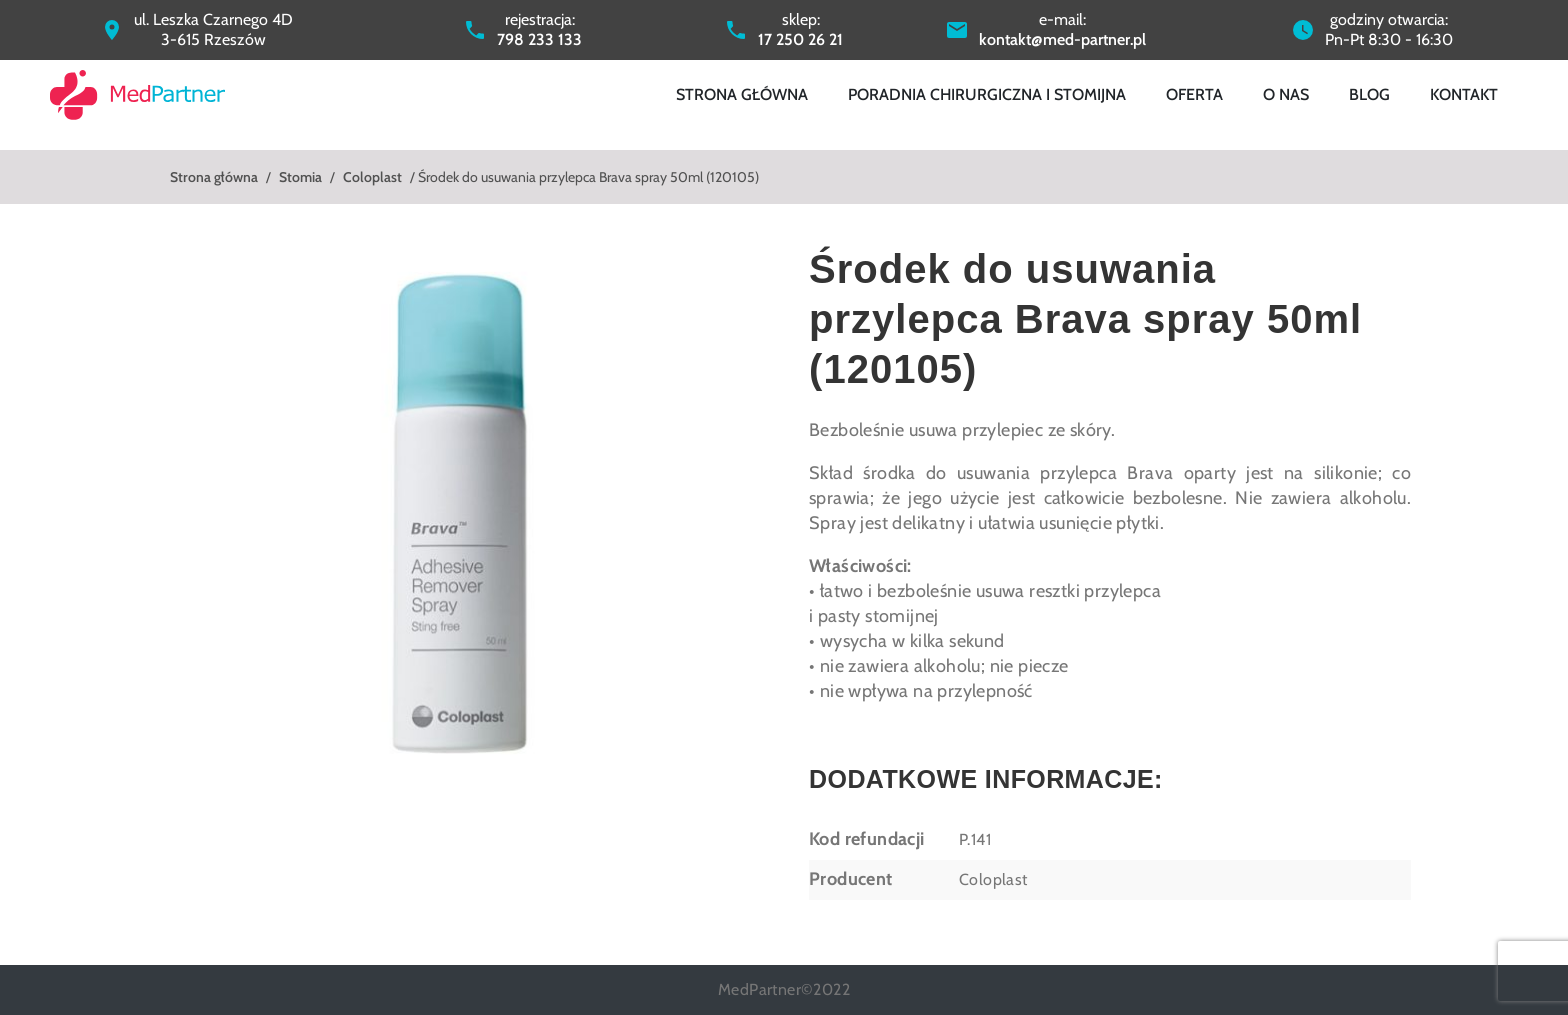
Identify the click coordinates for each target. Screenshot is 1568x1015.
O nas (1286, 94)
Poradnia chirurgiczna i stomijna (987, 94)
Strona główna (742, 94)
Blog (1369, 94)
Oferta (1194, 94)
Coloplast (372, 177)
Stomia (300, 177)
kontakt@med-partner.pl (1062, 39)
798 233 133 (539, 39)
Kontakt (1464, 94)
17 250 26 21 (800, 39)
